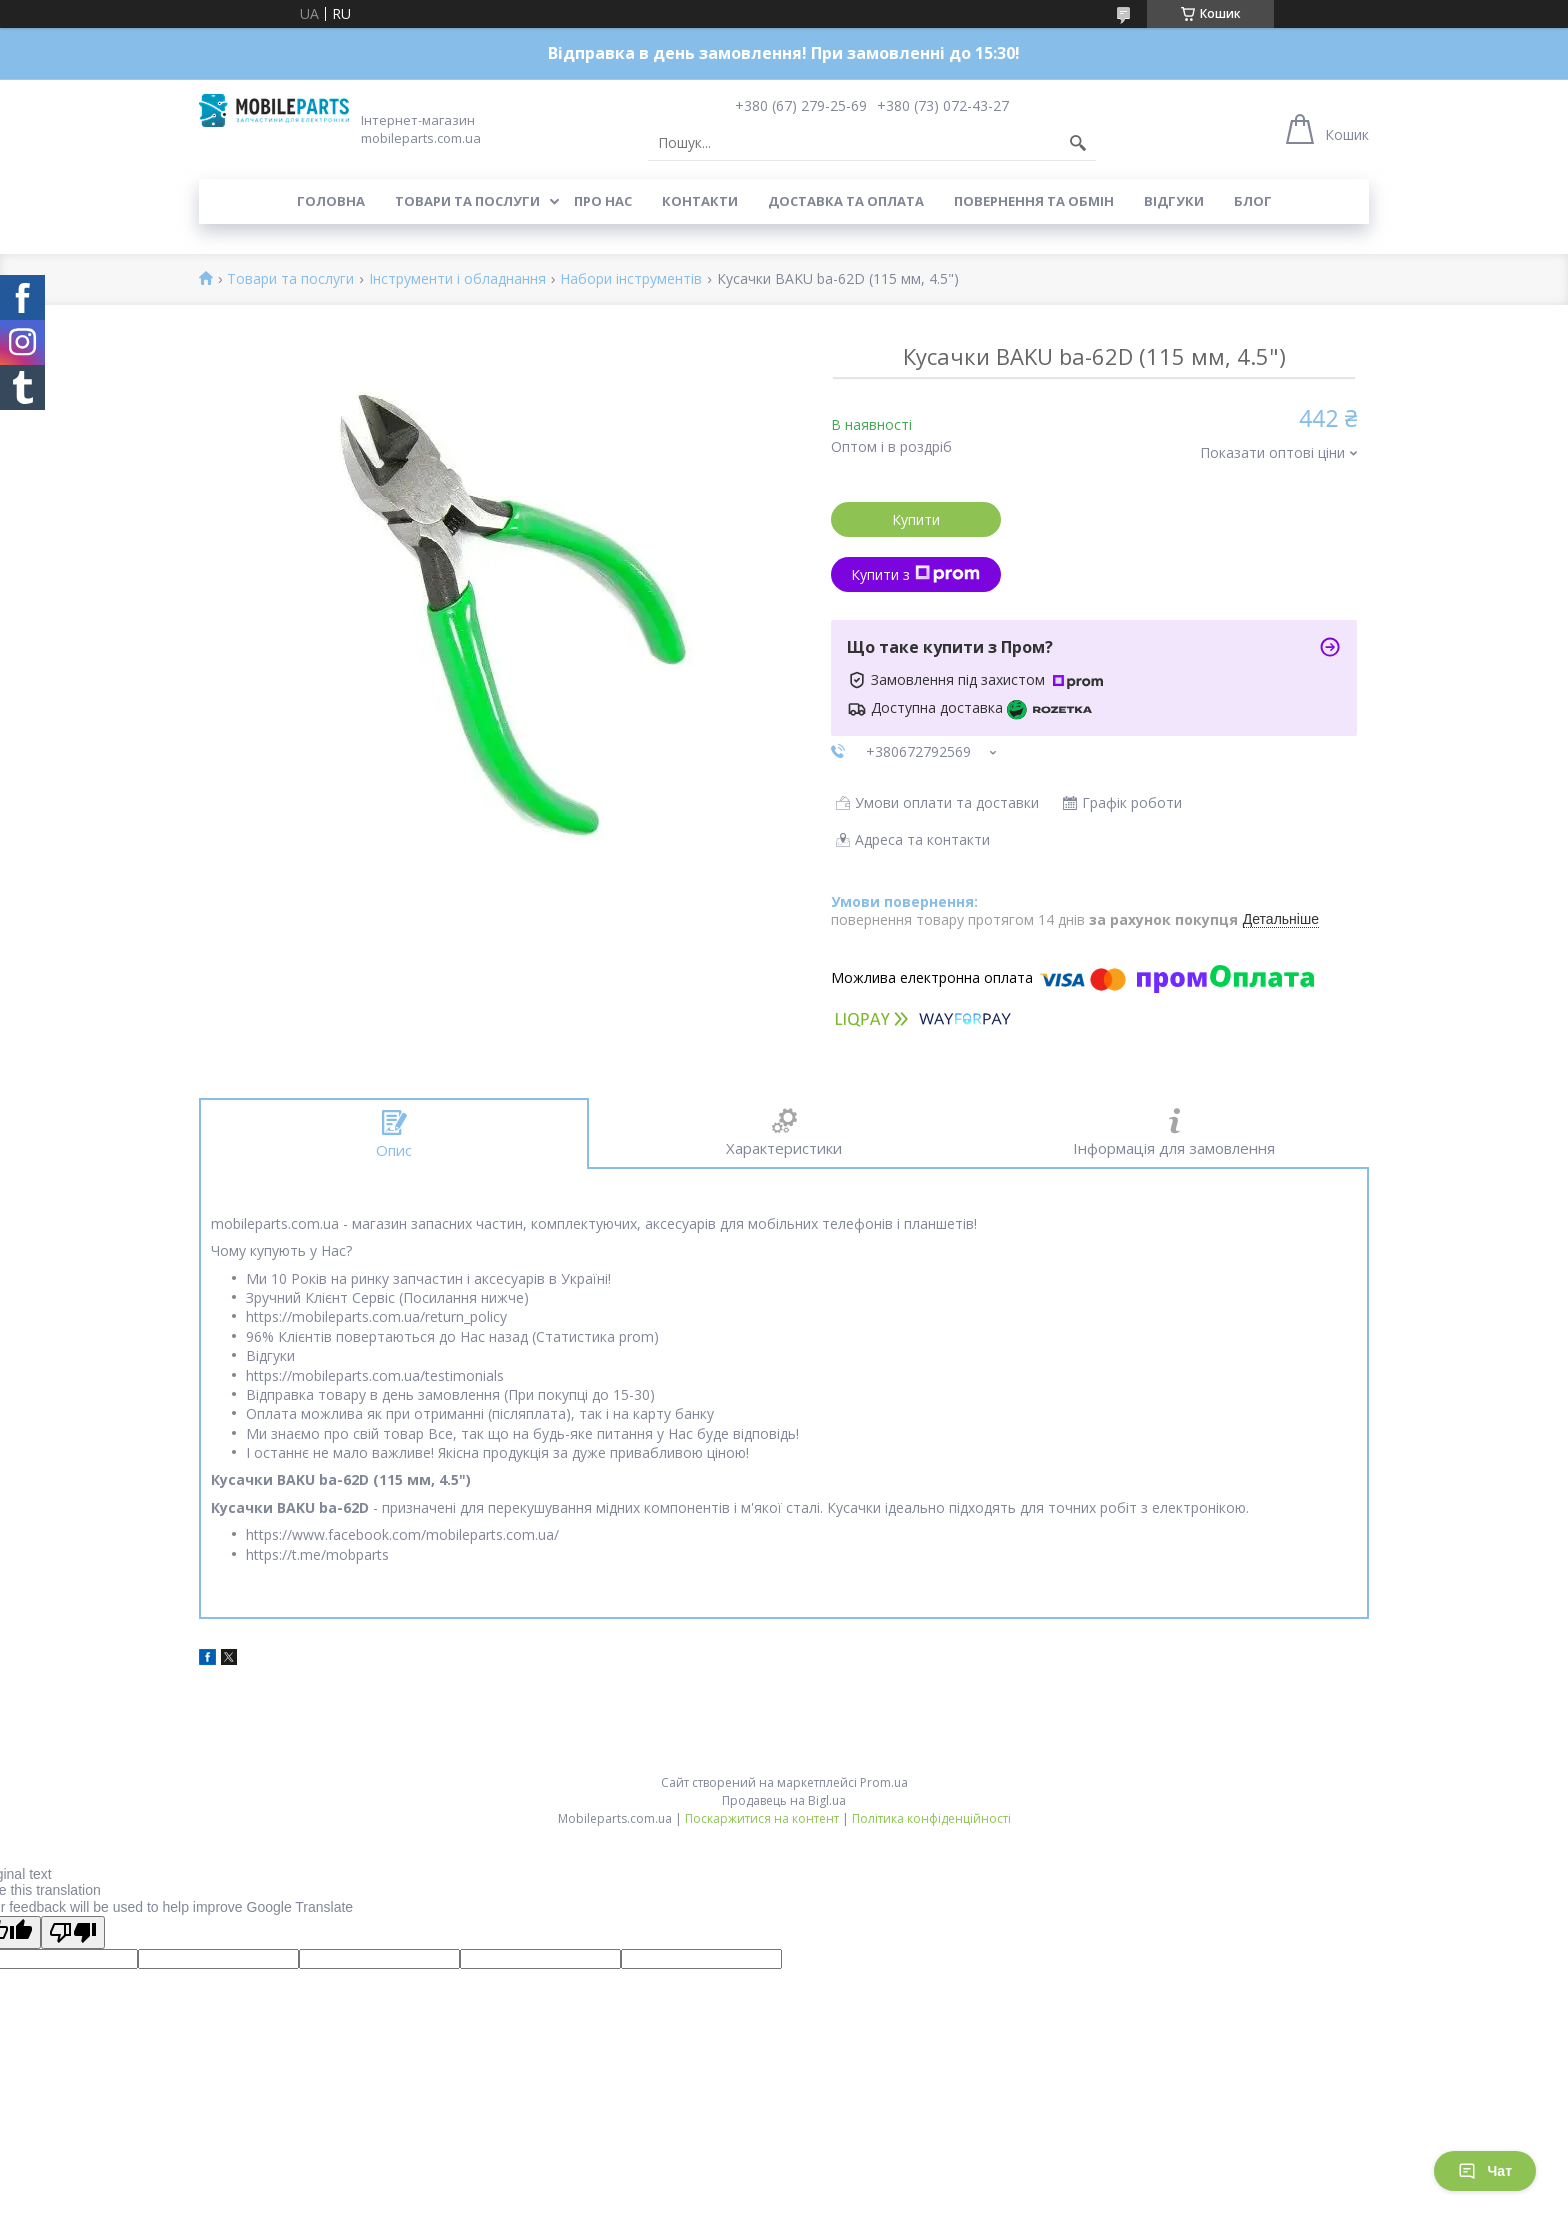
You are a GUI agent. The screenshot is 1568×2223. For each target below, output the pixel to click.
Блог (1253, 201)
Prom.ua (884, 1782)
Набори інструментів (631, 279)
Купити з (915, 574)
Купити (916, 519)
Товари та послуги (467, 201)
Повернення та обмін (1034, 201)
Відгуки (1174, 201)
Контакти (700, 201)
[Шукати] (1078, 143)
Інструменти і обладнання (457, 279)
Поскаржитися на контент (762, 1818)
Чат (1485, 2171)
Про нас (603, 201)
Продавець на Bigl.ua (784, 1800)
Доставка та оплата (846, 201)
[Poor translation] (73, 1932)
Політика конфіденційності (931, 1818)
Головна (331, 201)
